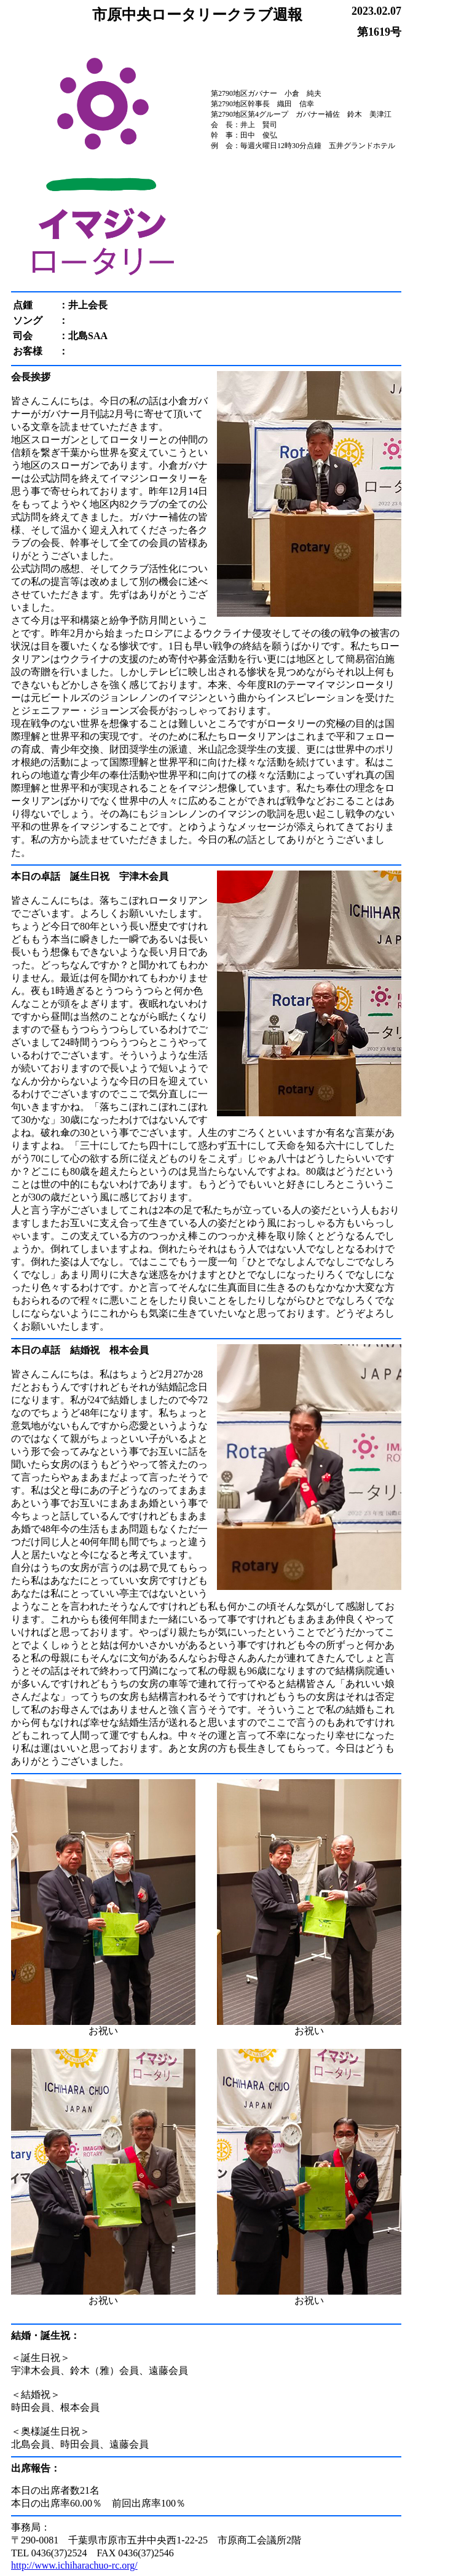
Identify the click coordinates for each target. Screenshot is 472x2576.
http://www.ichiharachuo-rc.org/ (74, 2565)
